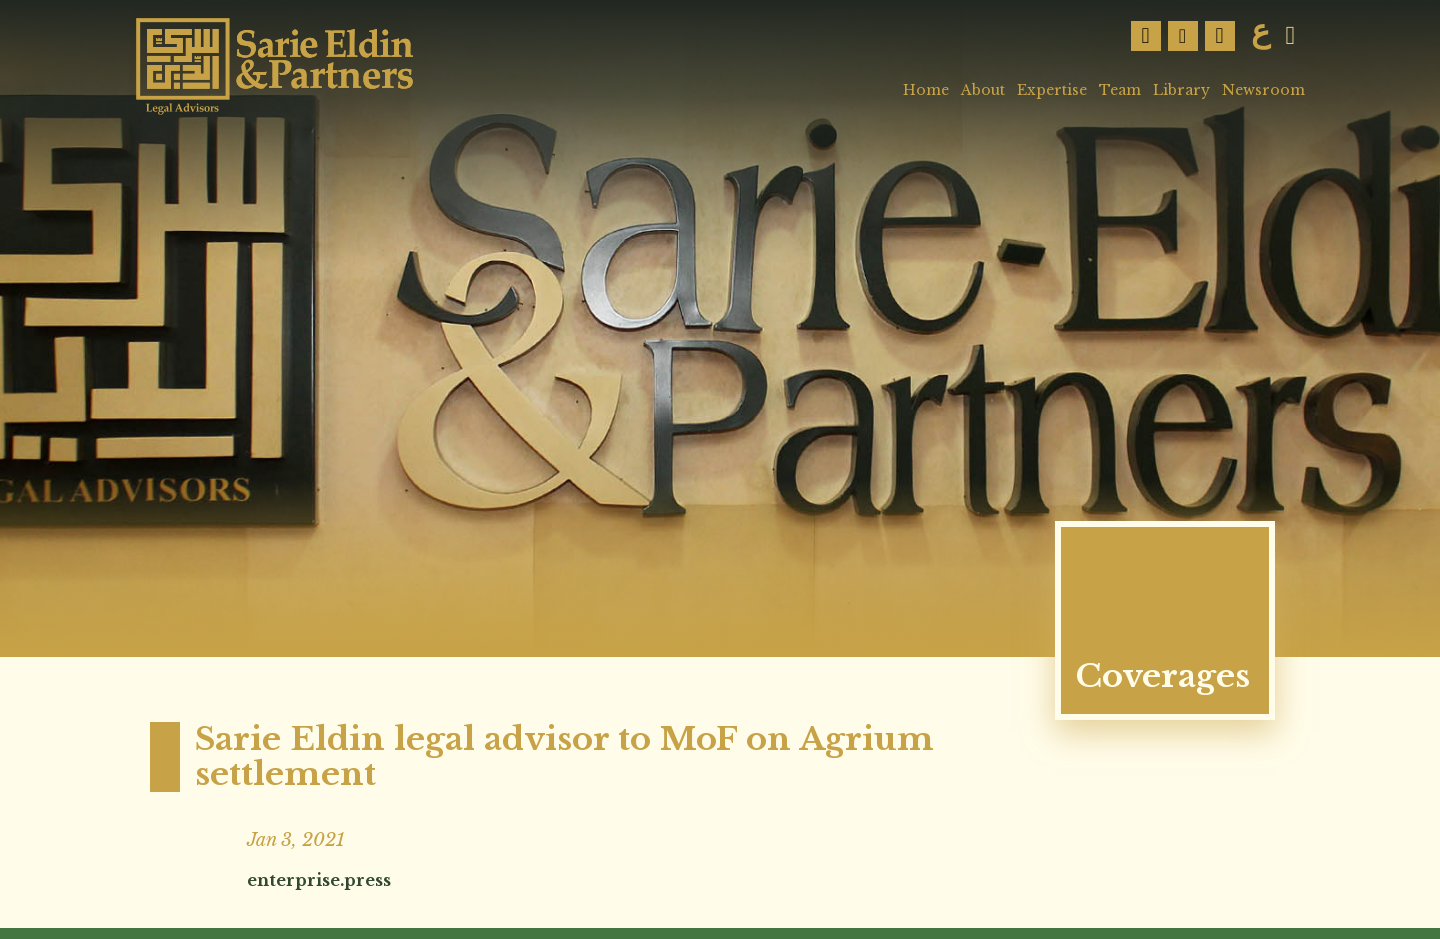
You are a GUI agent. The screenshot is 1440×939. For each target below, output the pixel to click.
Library (1181, 90)
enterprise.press (319, 880)
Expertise (1052, 90)
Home (926, 90)
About (983, 90)
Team (1120, 90)
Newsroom (1263, 90)
